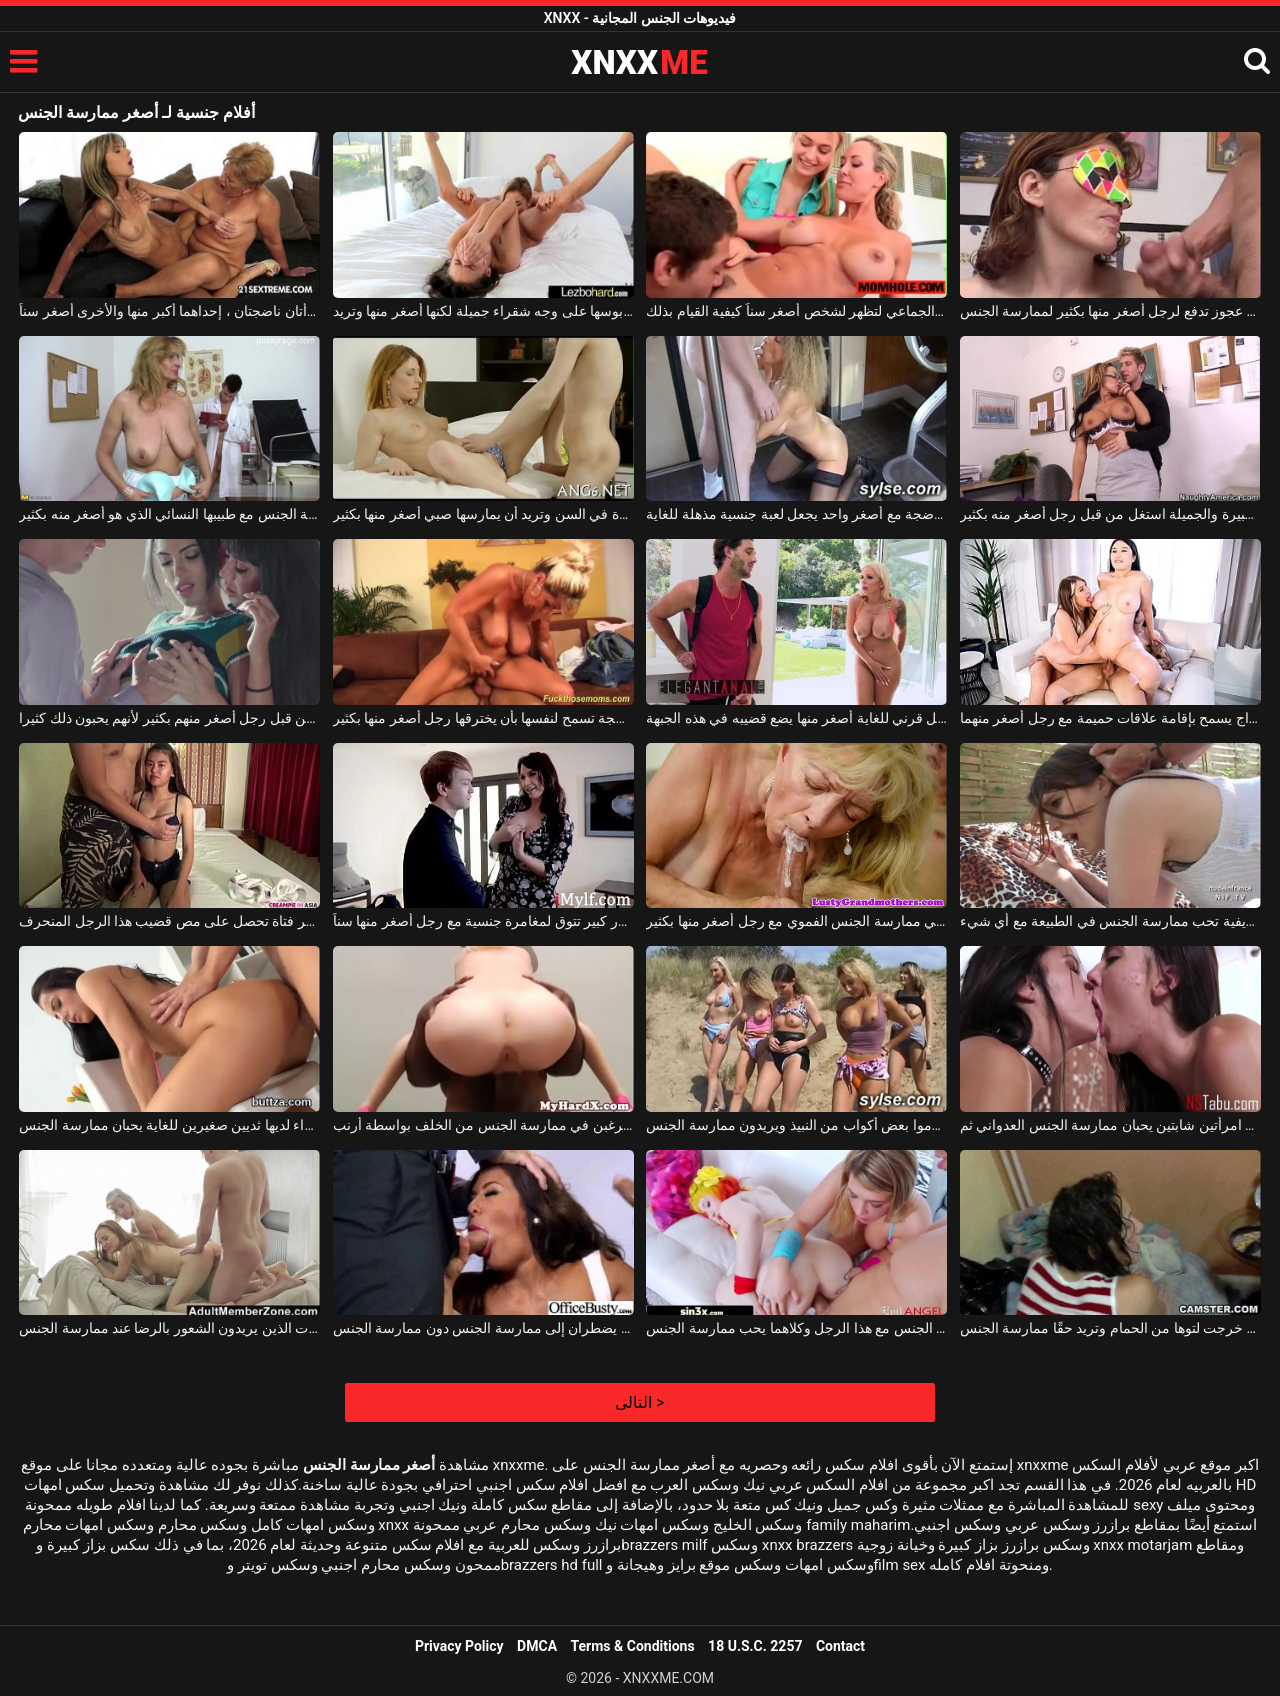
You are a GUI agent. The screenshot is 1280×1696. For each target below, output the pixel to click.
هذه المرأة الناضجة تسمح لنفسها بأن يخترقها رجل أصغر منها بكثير (483, 718)
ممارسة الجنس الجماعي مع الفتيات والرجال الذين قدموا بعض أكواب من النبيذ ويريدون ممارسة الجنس (796, 1125)
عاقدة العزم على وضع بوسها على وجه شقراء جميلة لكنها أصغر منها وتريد (483, 311)
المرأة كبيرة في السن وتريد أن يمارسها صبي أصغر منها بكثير (483, 514)
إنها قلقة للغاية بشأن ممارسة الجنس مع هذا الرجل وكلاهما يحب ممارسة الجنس (796, 1328)
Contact (840, 1646)
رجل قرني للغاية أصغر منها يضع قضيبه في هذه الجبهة (796, 718)
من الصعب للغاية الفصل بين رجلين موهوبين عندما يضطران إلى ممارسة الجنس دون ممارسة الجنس (483, 1328)
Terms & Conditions (633, 1646)
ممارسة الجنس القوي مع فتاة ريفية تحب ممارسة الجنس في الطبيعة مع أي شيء (1110, 921)
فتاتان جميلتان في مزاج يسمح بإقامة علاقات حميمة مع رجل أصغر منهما (1110, 718)
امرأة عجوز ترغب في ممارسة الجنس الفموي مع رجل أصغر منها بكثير (796, 921)
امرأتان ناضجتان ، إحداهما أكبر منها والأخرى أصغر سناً (169, 311)
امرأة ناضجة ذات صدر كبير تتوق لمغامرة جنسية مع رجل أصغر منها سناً (483, 921)
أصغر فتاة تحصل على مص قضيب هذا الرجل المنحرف (169, 921)
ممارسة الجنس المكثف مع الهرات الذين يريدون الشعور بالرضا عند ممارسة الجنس (169, 1328)
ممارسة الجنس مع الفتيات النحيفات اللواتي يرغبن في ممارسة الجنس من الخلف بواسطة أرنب (483, 1125)
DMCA (537, 1646)
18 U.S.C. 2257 (755, 1646)
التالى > (639, 1402)
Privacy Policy (459, 1646)
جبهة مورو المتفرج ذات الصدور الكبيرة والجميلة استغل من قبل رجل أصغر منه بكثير (1110, 514)
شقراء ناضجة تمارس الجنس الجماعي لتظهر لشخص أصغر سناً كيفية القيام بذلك (796, 311)
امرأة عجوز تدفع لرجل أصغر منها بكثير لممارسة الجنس (1110, 311)
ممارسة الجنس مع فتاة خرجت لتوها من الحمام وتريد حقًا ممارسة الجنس (1110, 1328)
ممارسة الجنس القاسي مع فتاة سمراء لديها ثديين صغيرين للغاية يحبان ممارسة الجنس (169, 1125)
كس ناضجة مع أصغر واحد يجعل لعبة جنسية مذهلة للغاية (796, 514)
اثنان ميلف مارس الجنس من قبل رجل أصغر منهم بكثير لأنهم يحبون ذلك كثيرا (169, 718)
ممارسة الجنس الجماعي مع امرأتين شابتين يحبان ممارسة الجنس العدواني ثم (1110, 1125)
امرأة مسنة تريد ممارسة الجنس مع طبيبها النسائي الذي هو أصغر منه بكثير (169, 514)
